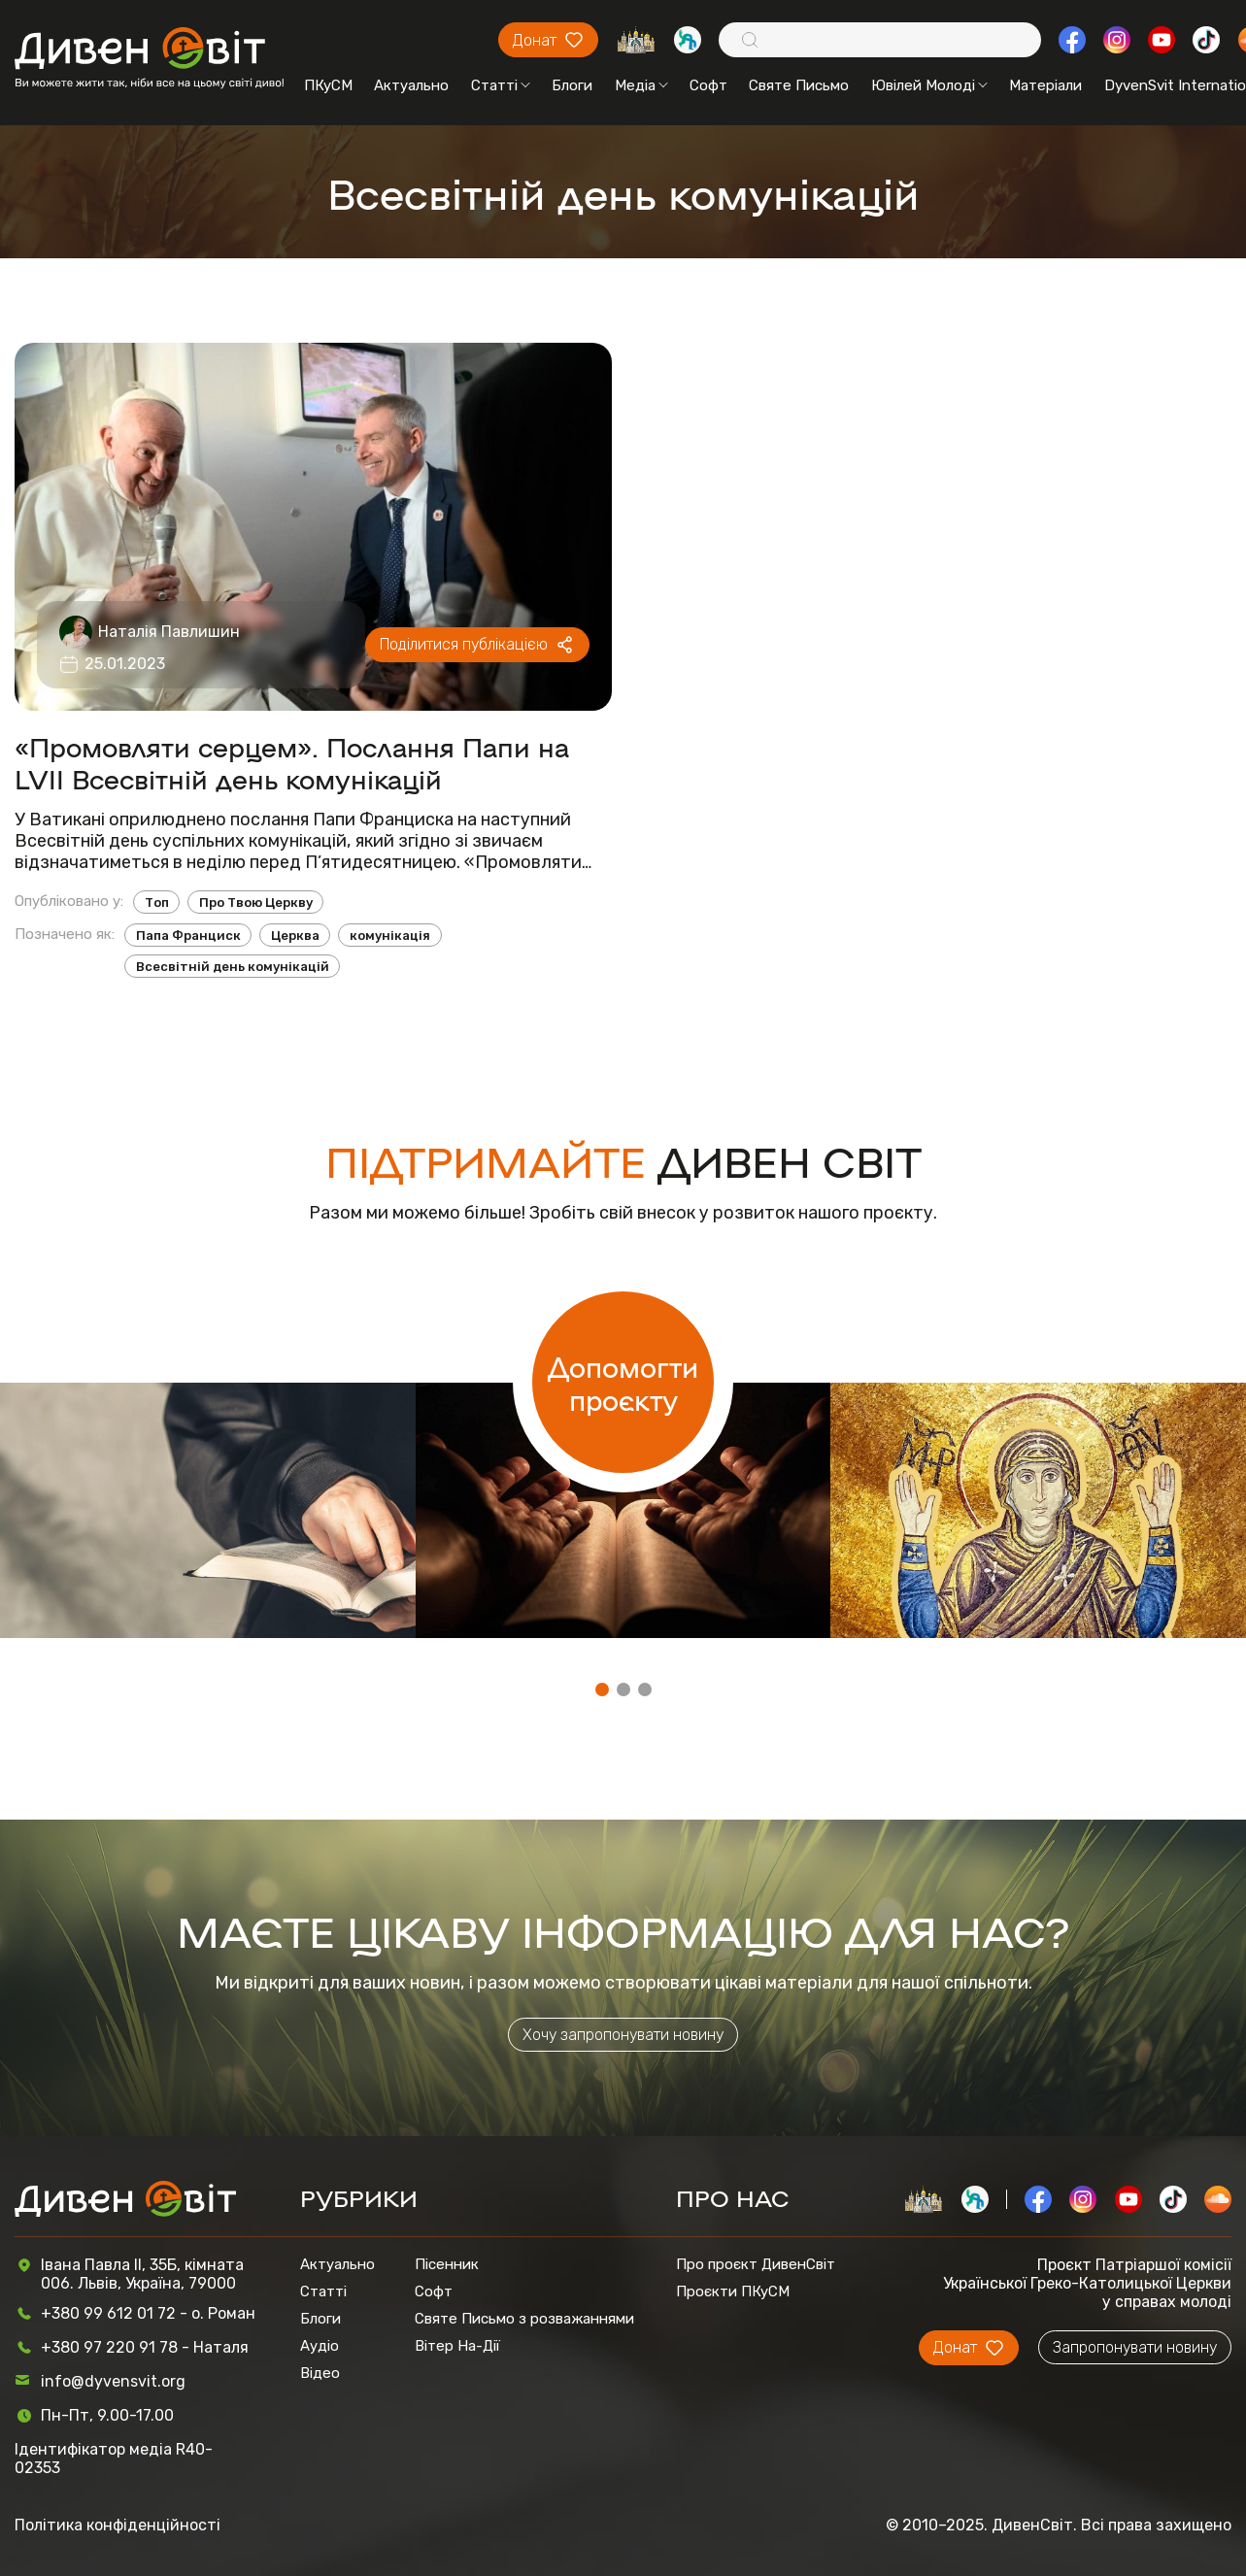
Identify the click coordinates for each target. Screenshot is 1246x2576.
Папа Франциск (188, 935)
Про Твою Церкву (256, 902)
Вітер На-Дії (457, 2346)
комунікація (390, 935)
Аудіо (319, 2346)
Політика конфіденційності (117, 2525)
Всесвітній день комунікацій (232, 966)
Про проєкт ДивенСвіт (755, 2264)
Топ (157, 902)
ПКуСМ (328, 85)
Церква (295, 935)
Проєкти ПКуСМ (733, 2291)
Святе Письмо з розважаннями (524, 2318)
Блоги (572, 85)
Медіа (641, 85)
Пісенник (447, 2264)
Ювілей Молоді (929, 85)
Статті (500, 85)
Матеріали (1045, 85)
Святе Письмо (799, 85)
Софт (708, 85)
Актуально (411, 85)
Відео (320, 2373)
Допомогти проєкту (623, 1383)
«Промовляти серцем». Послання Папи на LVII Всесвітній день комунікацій (292, 762)
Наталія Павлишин (169, 631)
